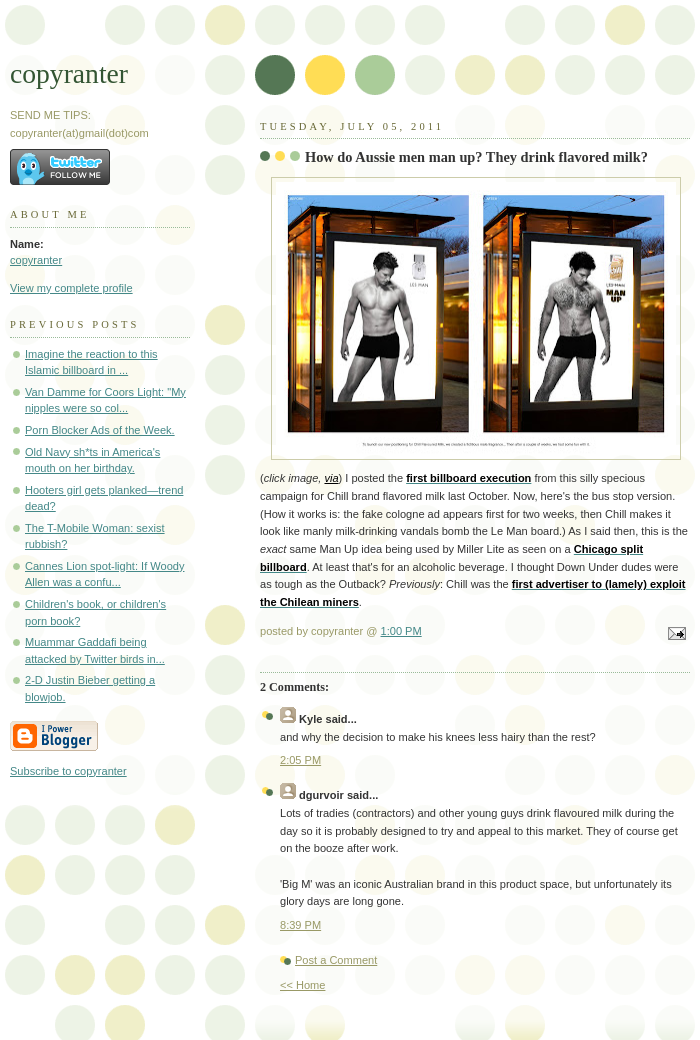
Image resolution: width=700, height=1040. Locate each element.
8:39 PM (300, 925)
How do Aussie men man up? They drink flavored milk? (476, 157)
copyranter (69, 73)
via (331, 478)
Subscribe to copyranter (68, 771)
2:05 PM (300, 760)
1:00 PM (401, 631)
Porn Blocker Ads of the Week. (100, 430)
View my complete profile (71, 288)
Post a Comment (336, 960)
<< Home (302, 985)
